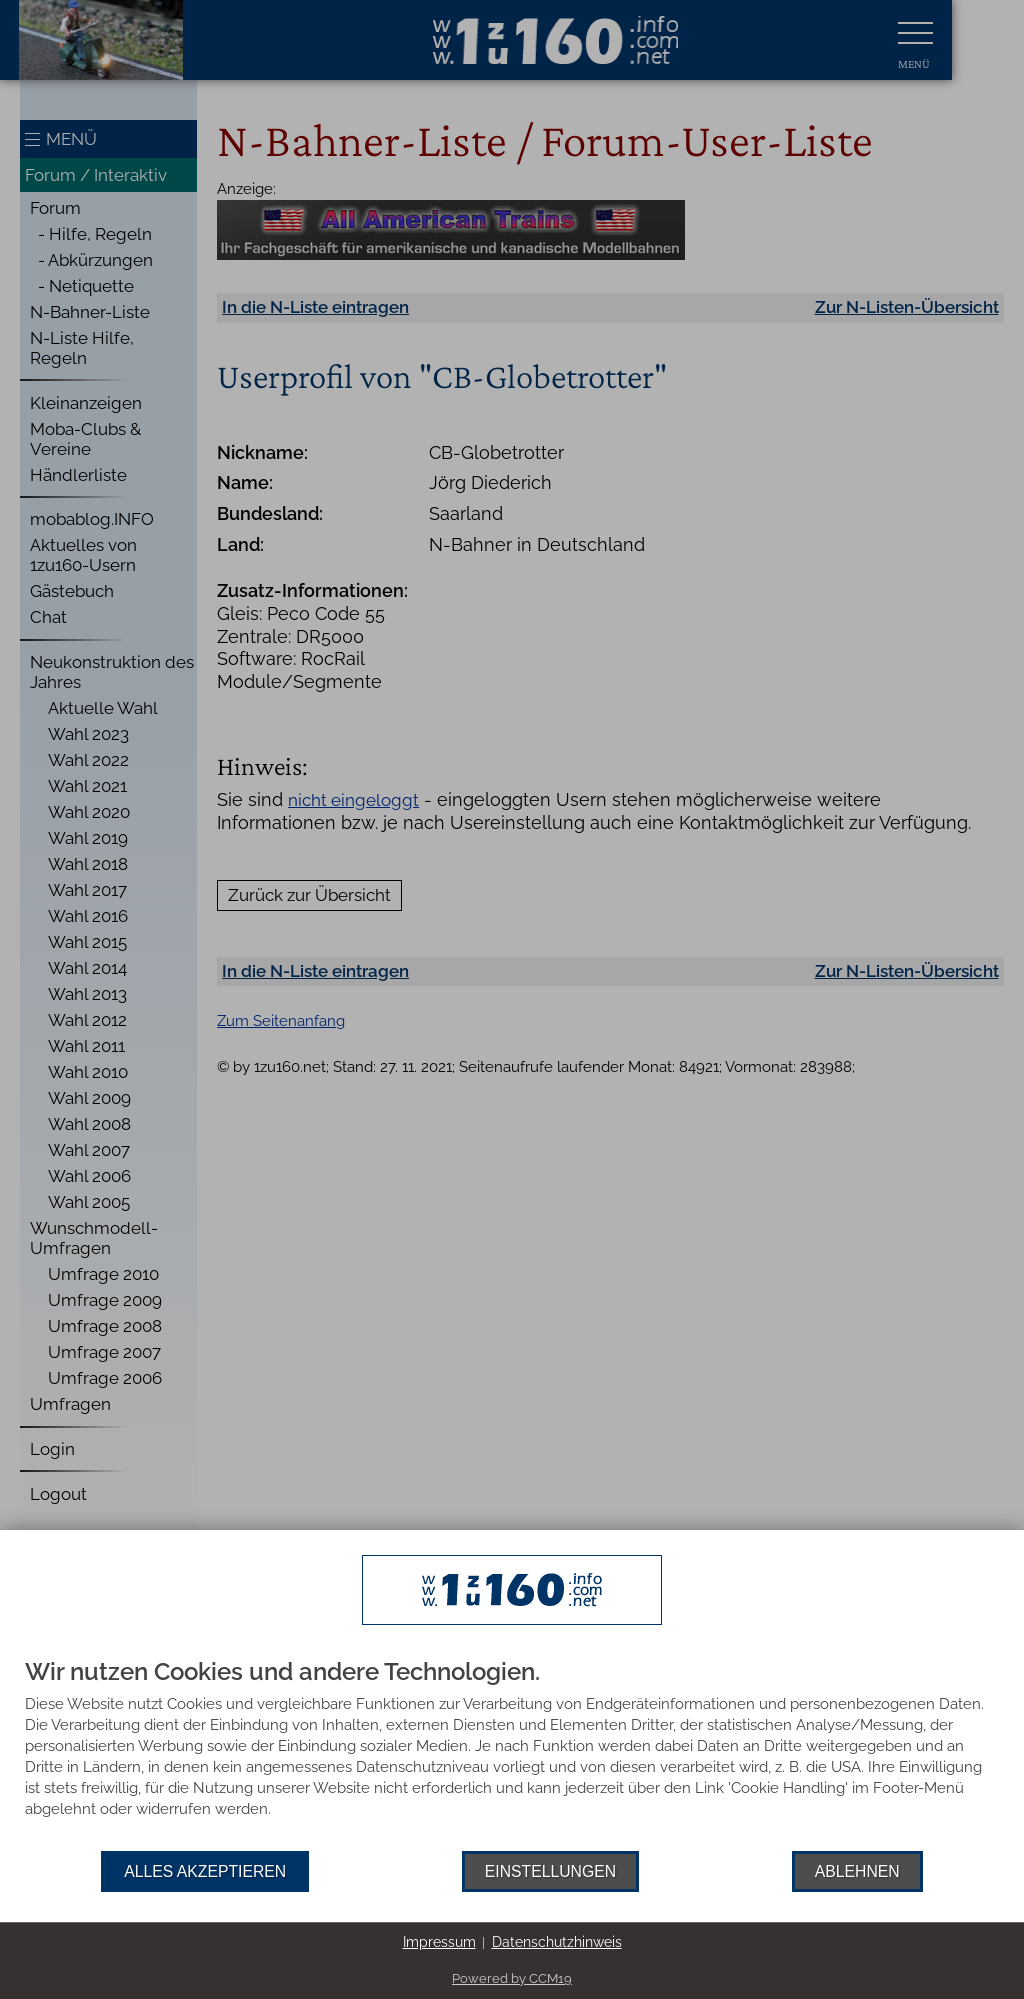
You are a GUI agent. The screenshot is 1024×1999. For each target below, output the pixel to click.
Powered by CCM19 (512, 1978)
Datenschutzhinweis (557, 1942)
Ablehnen (857, 1871)
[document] (512, 1755)
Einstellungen (550, 1871)
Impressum (439, 1942)
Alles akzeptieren (205, 1871)
